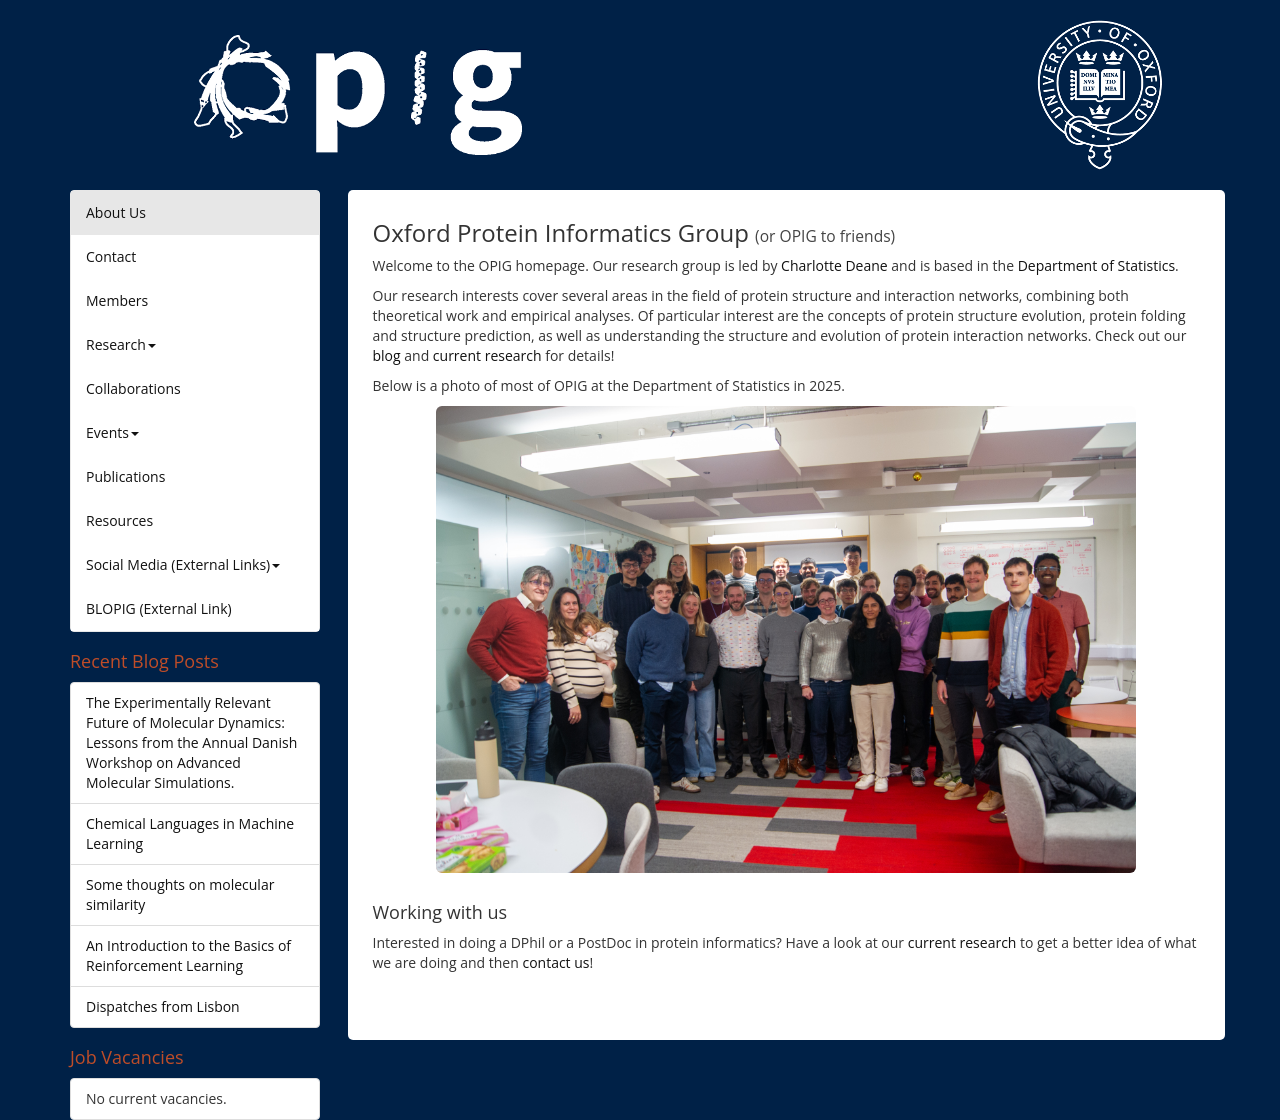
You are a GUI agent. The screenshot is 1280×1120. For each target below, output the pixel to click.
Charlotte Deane (834, 265)
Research (121, 344)
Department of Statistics (1096, 265)
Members (117, 300)
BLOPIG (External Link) (159, 608)
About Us (116, 212)
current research (487, 355)
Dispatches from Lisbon (163, 1006)
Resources (119, 520)
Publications (125, 476)
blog (387, 355)
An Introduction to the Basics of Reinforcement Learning (188, 955)
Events (112, 432)
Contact (111, 256)
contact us (555, 962)
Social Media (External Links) (183, 564)
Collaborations (133, 388)
